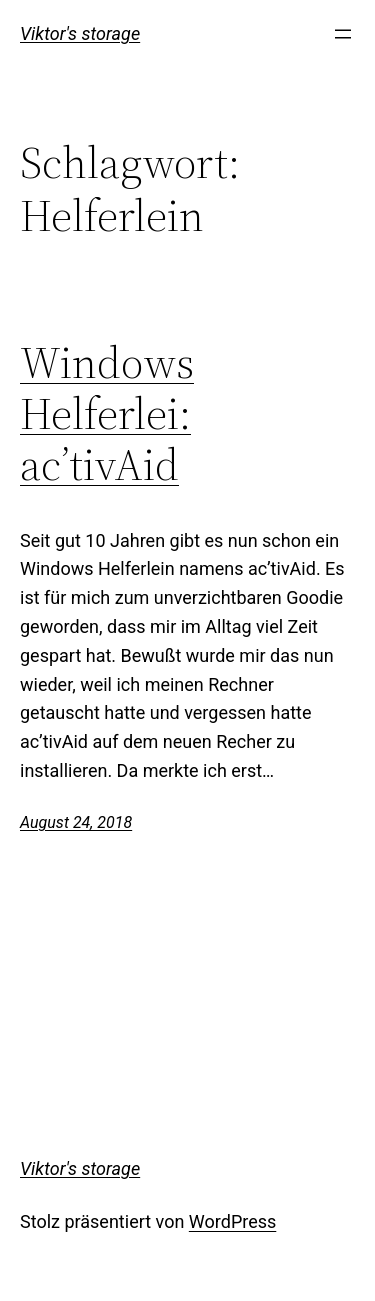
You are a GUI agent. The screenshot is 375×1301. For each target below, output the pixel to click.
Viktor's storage (80, 33)
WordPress (232, 1221)
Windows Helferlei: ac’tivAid (107, 414)
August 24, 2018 (76, 822)
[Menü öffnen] (343, 34)
